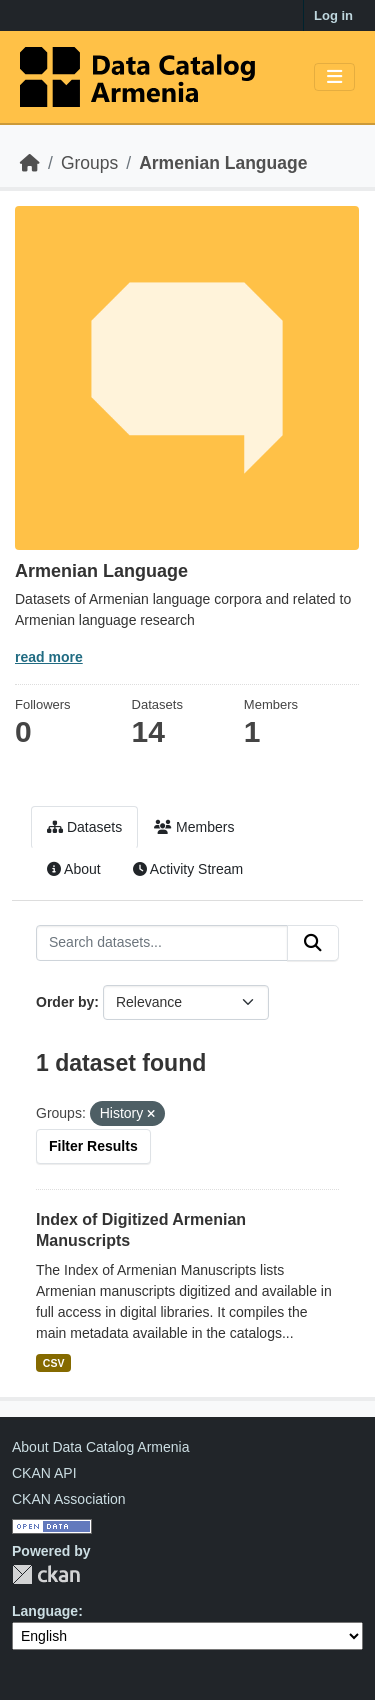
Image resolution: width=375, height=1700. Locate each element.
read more (49, 657)
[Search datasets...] (162, 943)
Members (194, 827)
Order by (65, 1002)
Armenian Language (223, 163)
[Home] (30, 163)
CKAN (46, 1574)
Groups (89, 163)
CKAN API (44, 1473)
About (74, 869)
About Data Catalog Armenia (100, 1447)
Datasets (84, 827)
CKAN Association (69, 1499)
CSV (54, 1363)
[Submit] (313, 943)
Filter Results (93, 1146)
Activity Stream (188, 869)
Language (45, 1611)
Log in (333, 15)
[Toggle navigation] (334, 77)
